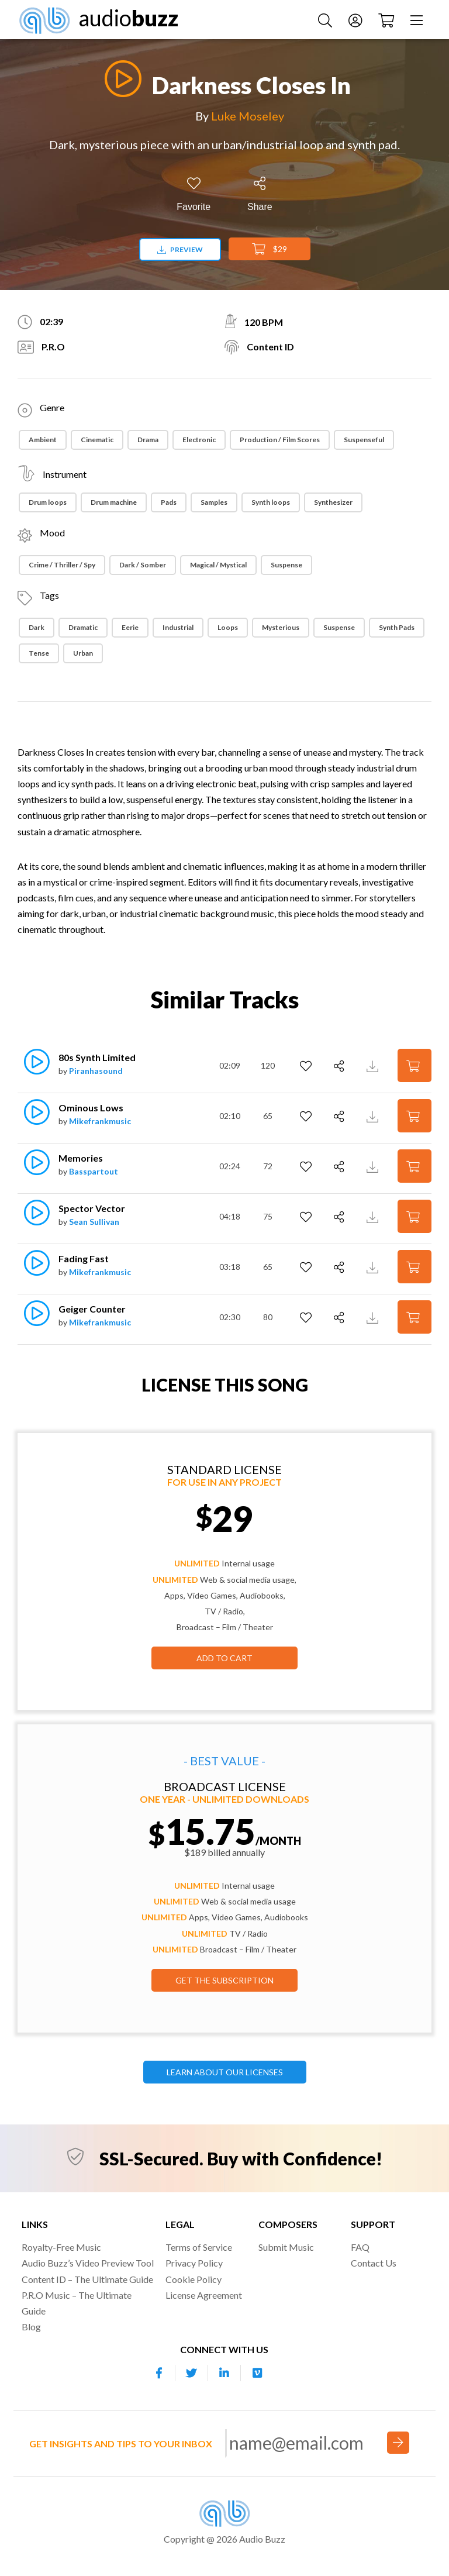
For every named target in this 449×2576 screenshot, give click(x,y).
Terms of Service (198, 2247)
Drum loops (48, 502)
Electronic (199, 439)
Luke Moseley (247, 116)
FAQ (360, 2247)
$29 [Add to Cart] (269, 249)
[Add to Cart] (414, 1065)
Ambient (43, 439)
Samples (214, 502)
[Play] (119, 79)
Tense (39, 653)
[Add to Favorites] (193, 194)
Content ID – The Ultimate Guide (87, 2279)
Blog (31, 2326)
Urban (83, 653)
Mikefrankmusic (100, 1121)
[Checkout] (387, 19)
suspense (339, 627)
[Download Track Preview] (374, 1065)
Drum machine (114, 502)
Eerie (130, 627)
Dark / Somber (142, 564)
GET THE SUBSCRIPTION (224, 1980)
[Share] (259, 194)
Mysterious (280, 627)
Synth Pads (397, 627)
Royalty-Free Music (61, 2247)
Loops (227, 627)
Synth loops (270, 502)
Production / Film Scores (280, 439)
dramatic (83, 627)
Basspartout (93, 1171)
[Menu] (418, 19)
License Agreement (203, 2295)
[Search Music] (326, 19)
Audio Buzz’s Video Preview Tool (88, 2262)
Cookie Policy (193, 2279)
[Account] (357, 19)
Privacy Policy (194, 2262)
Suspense (286, 564)
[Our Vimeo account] (257, 2373)
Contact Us (373, 2262)
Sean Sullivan (94, 1222)
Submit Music (286, 2247)
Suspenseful (364, 439)
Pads (169, 502)
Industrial (178, 627)
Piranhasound (96, 1071)
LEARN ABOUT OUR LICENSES (225, 2072)
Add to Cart (224, 1658)
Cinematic (97, 439)
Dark (36, 627)
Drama (147, 439)
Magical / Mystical (218, 564)
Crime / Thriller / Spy (62, 564)
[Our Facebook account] (159, 2373)
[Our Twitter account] (191, 2373)
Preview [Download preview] (180, 249)
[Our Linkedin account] (224, 2373)
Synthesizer (333, 502)
